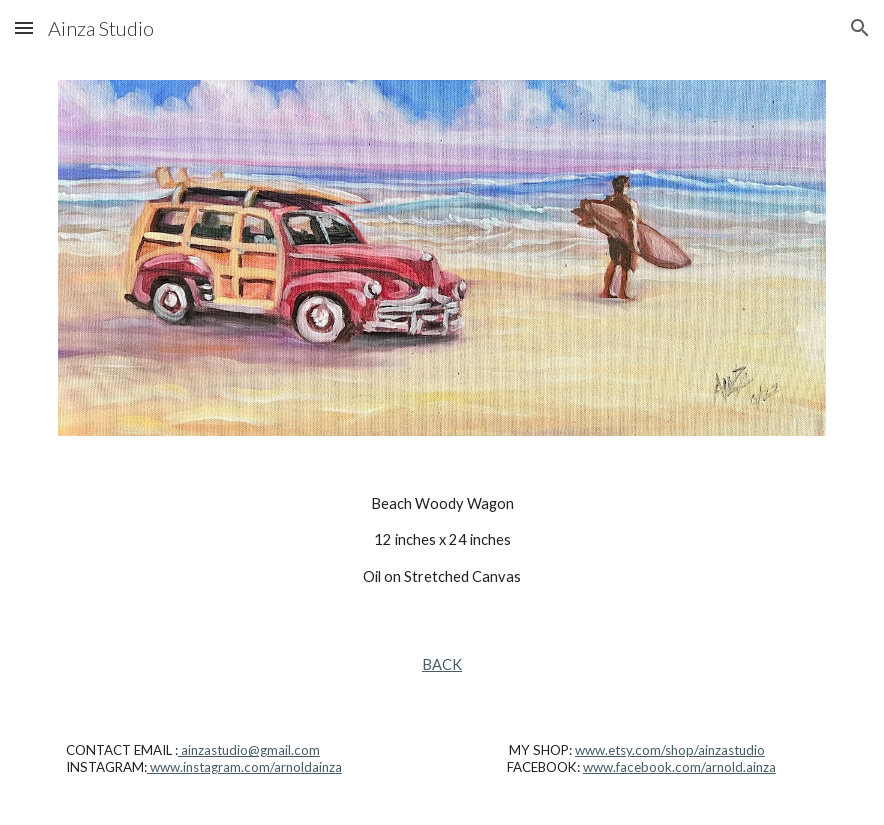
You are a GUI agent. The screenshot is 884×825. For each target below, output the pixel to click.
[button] (24, 27)
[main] (442, 540)
